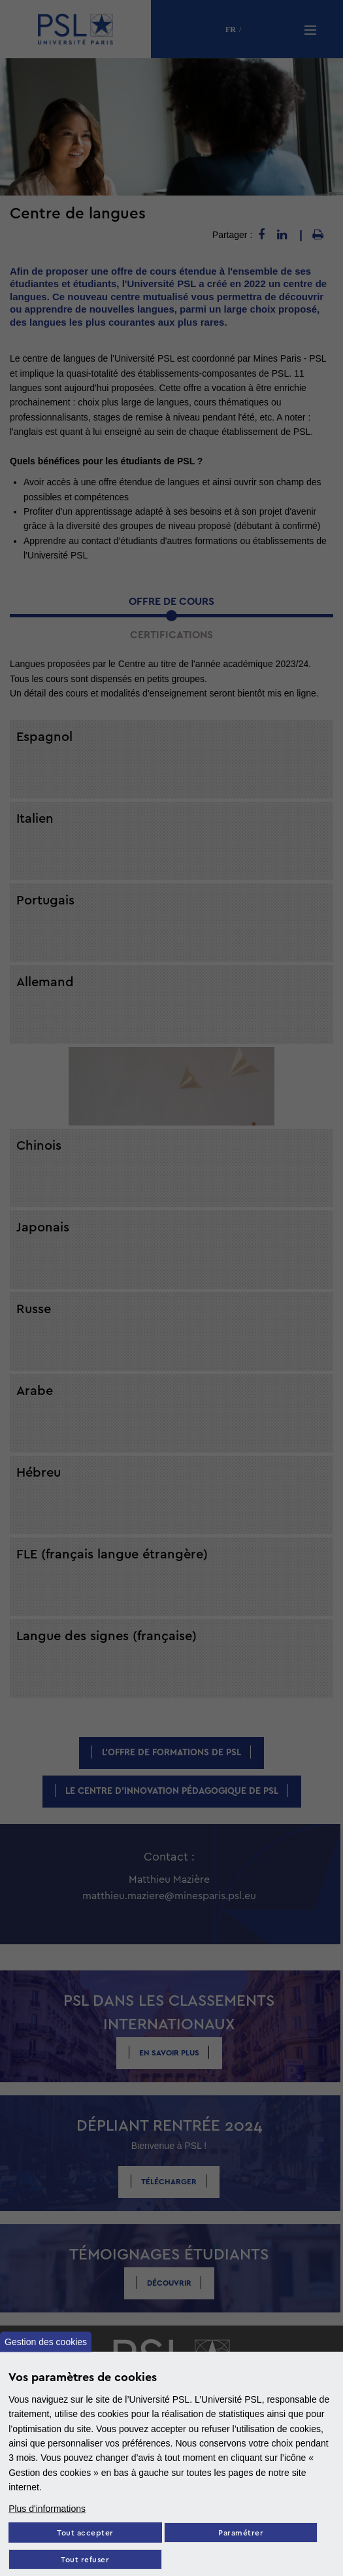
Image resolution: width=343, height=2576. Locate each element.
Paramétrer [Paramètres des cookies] (240, 2533)
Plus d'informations (47, 2508)
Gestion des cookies (46, 2342)
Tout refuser (85, 2560)
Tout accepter (85, 2533)
